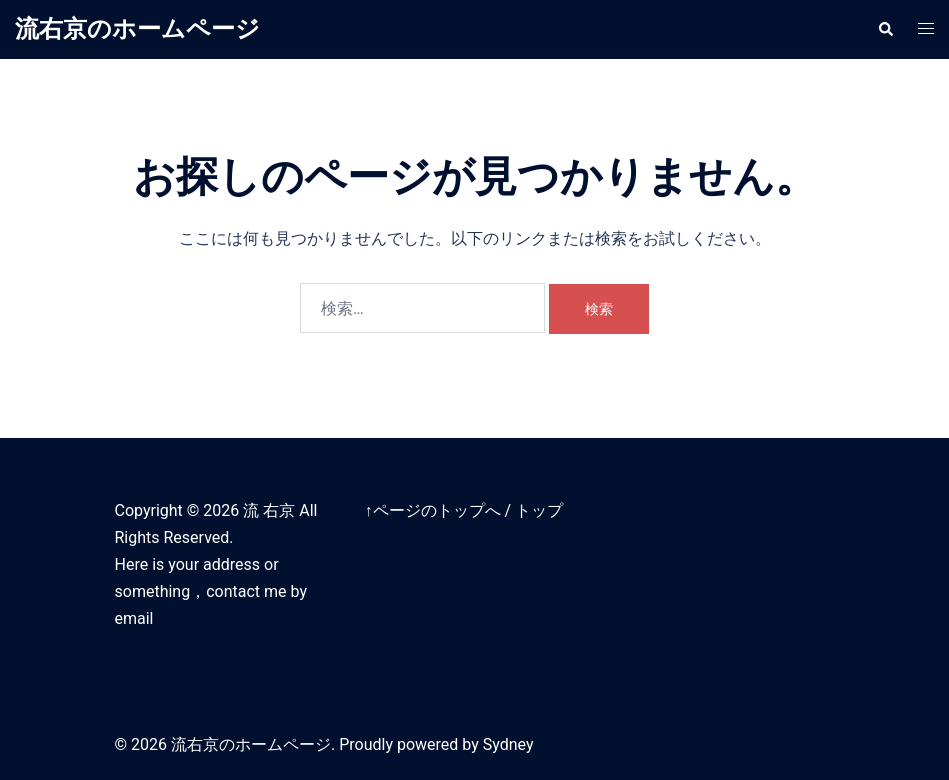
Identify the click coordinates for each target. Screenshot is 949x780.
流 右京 (269, 510)
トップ (539, 510)
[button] (885, 29)
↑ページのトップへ (433, 510)
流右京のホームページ (137, 29)
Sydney (508, 744)
